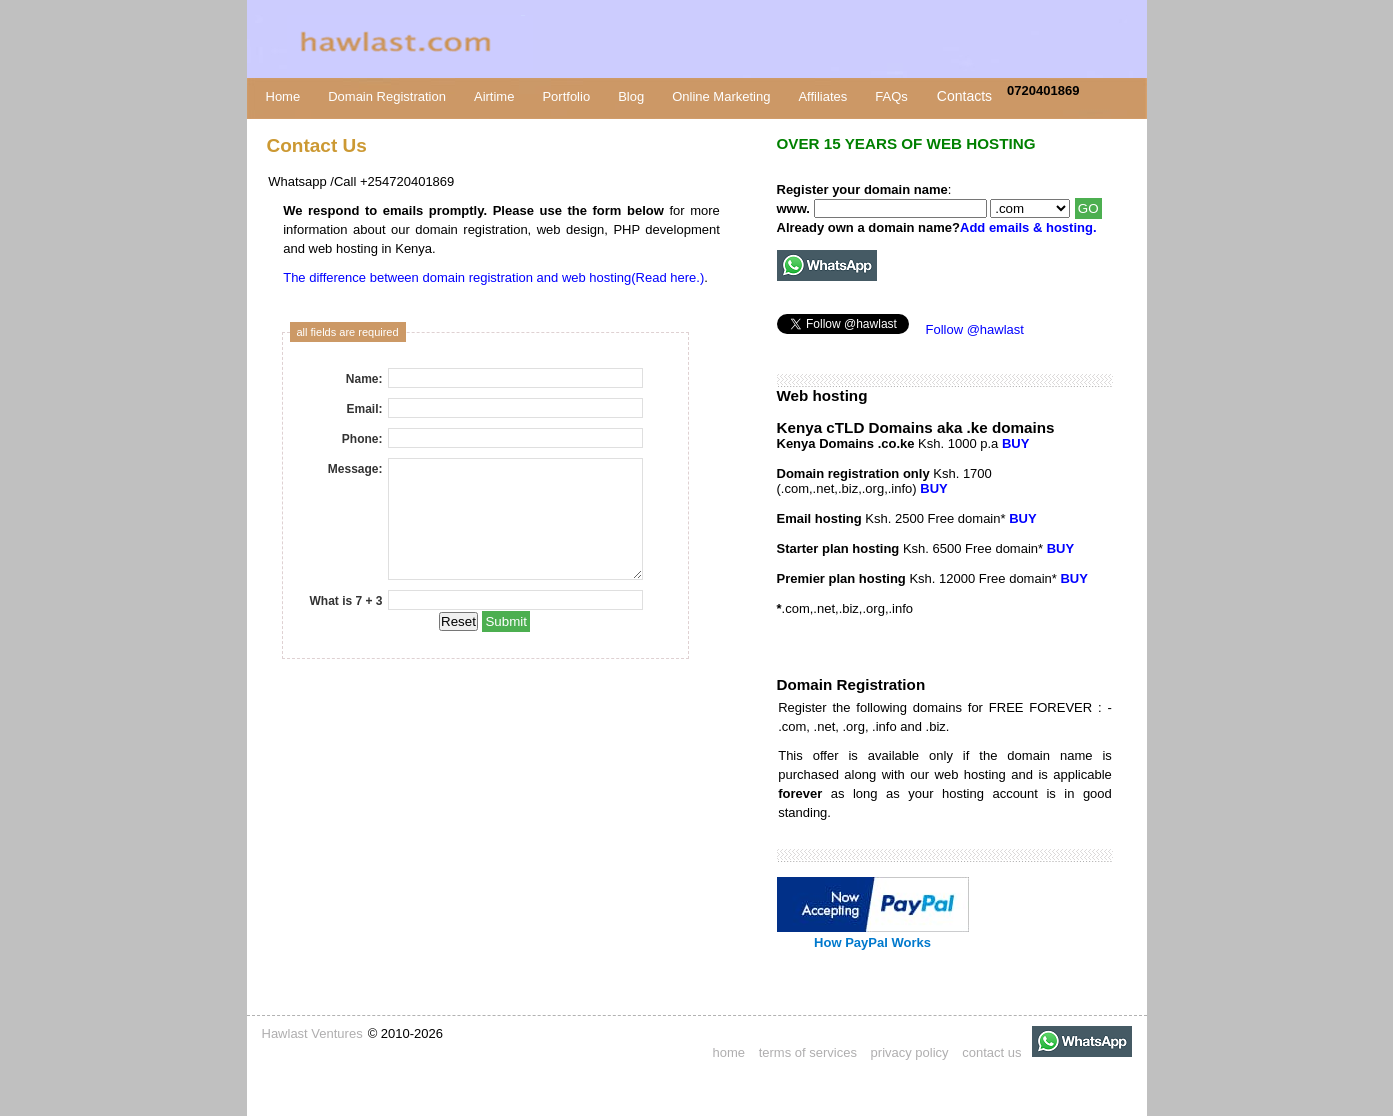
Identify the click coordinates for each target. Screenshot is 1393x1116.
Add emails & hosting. (1028, 227)
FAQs (891, 96)
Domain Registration (387, 96)
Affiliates (822, 96)
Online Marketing (721, 96)
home (729, 1052)
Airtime (494, 96)
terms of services (808, 1052)
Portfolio (566, 96)
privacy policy (910, 1052)
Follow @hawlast (975, 329)
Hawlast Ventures (312, 1033)
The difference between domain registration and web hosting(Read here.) (493, 277)
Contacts (964, 96)
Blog (631, 96)
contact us (991, 1052)
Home (283, 96)
